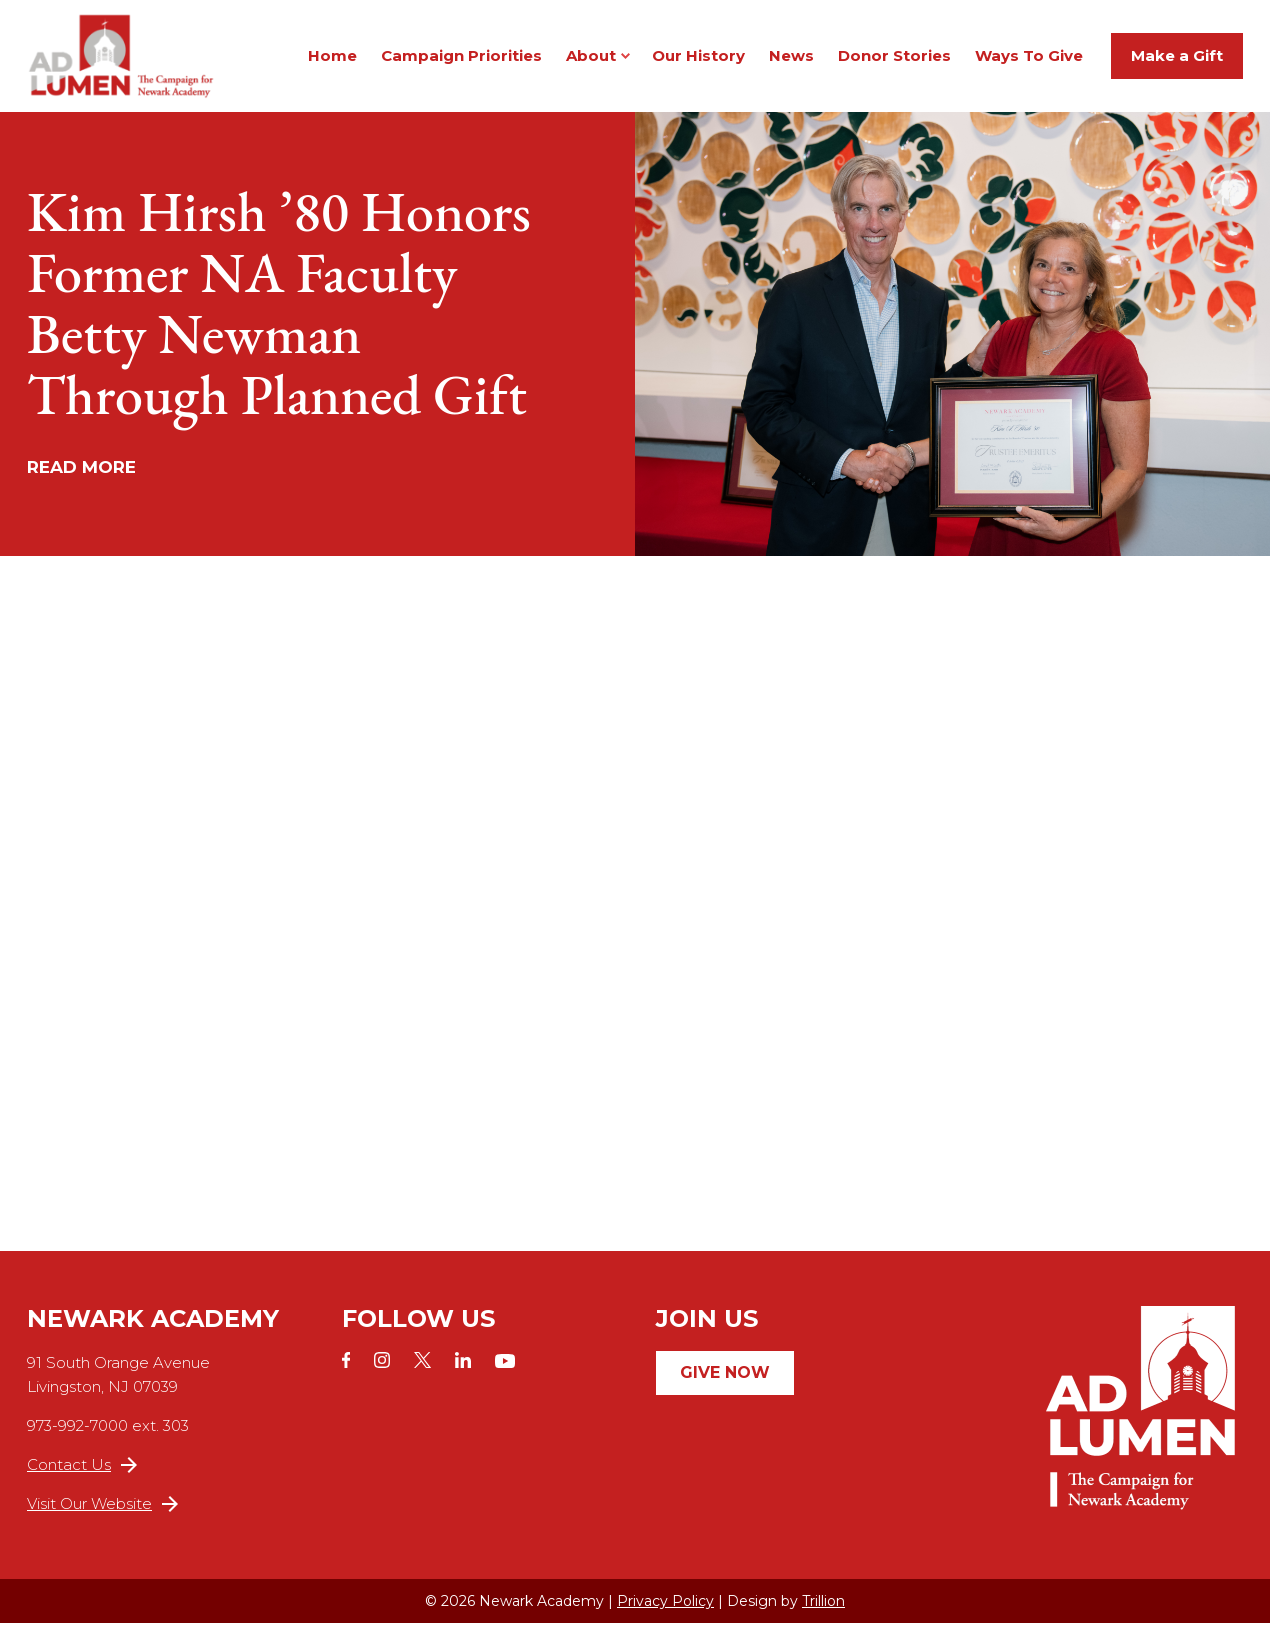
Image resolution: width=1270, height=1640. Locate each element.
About (591, 63)
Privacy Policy (665, 1618)
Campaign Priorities (461, 63)
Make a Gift (1177, 63)
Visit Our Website (102, 1520)
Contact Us (82, 1481)
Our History (698, 63)
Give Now (725, 1389)
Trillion (823, 1618)
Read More (81, 484)
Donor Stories (894, 63)
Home (332, 63)
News (791, 63)
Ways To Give (1029, 63)
